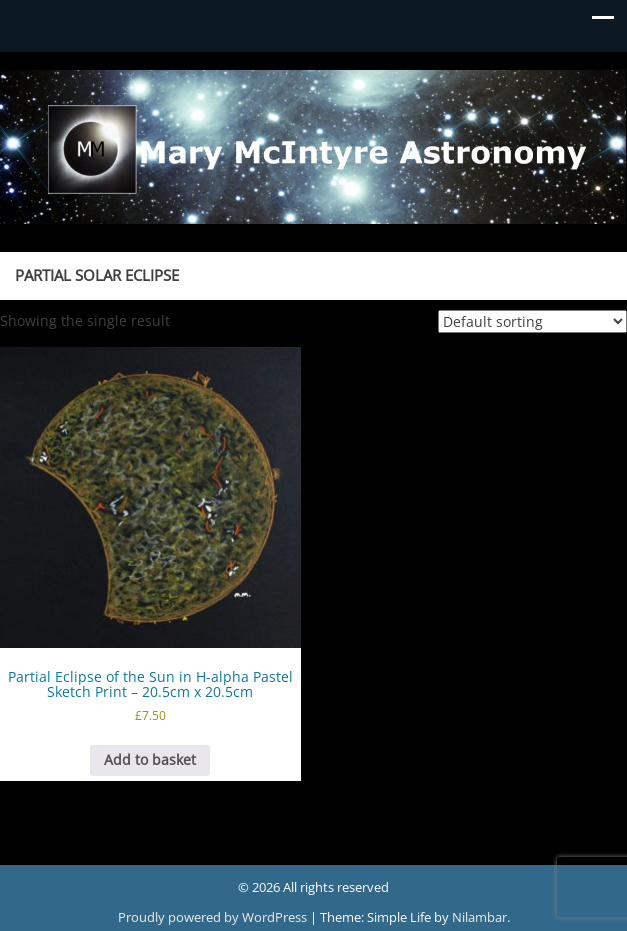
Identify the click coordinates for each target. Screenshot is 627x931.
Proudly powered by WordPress (214, 917)
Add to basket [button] (150, 759)
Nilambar (479, 917)
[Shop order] (532, 321)
